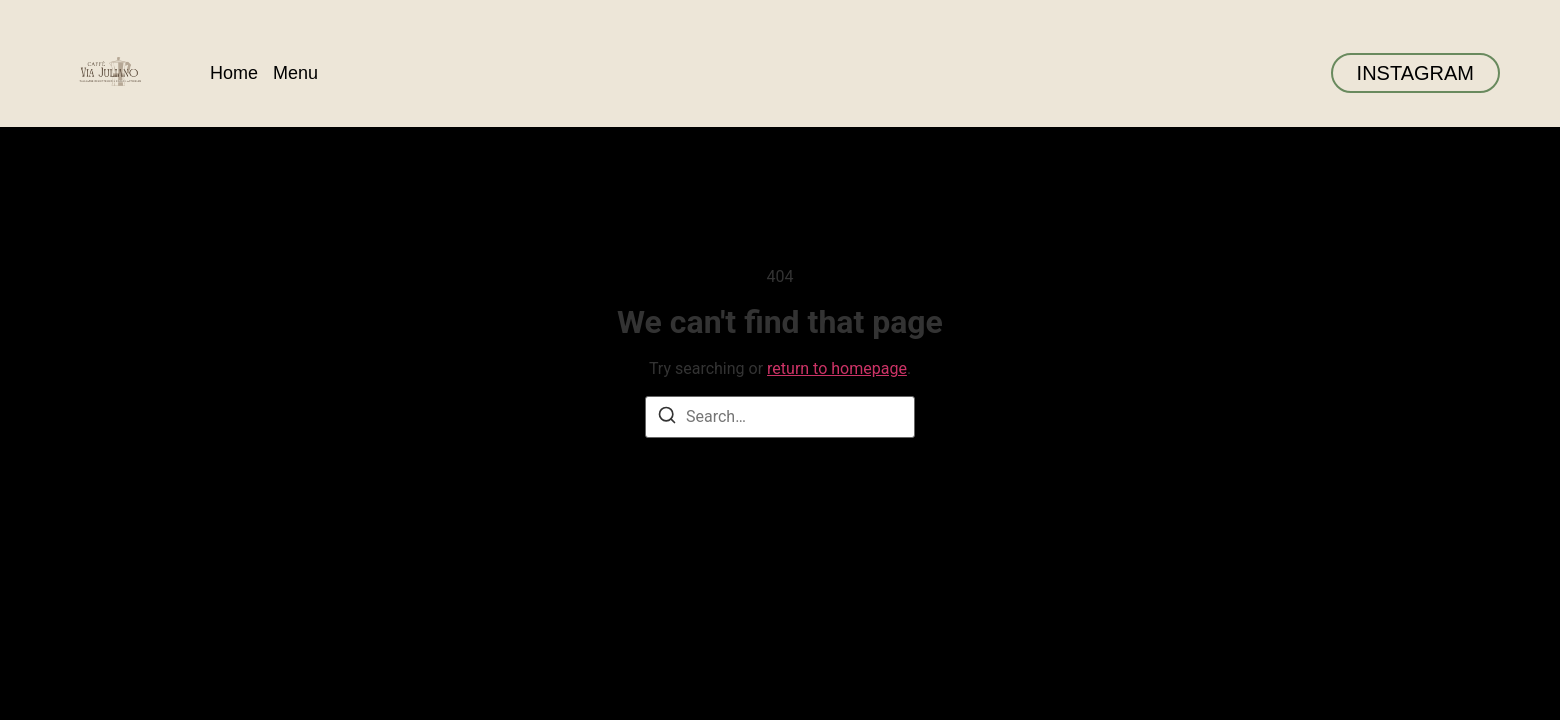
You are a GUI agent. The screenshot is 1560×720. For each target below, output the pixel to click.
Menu (295, 73)
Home (234, 73)
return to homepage (837, 368)
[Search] (667, 418)
